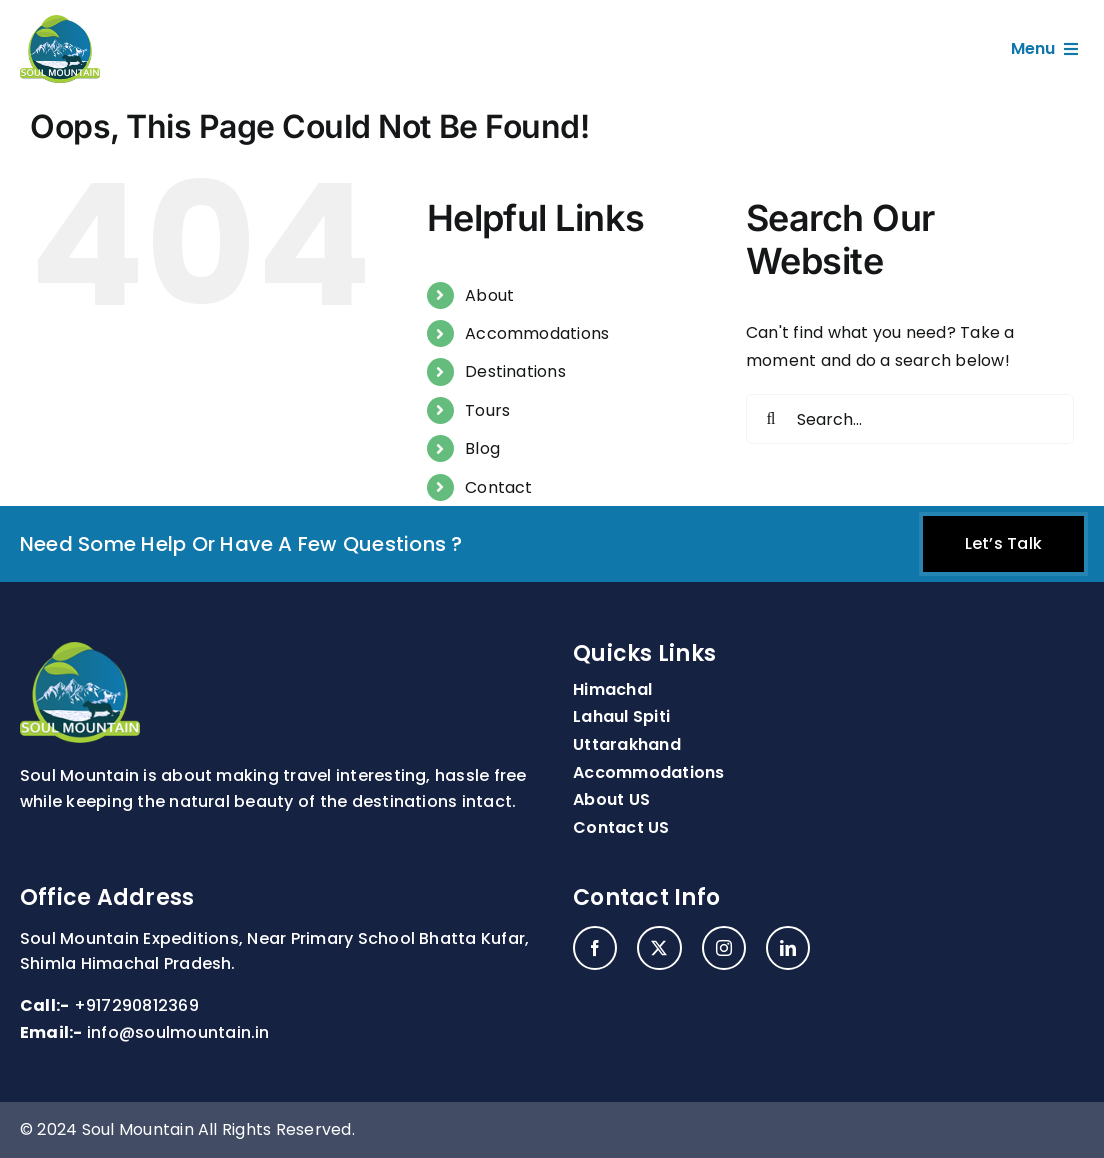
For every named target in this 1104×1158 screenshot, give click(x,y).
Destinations (515, 371)
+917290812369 (136, 1005)
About (489, 295)
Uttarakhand (627, 744)
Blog (482, 448)
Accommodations (537, 333)
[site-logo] (60, 22)
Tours (487, 410)
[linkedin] (788, 948)
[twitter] (659, 948)
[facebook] (595, 948)
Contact (499, 487)
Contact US (621, 827)
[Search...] (910, 419)
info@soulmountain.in (178, 1032)
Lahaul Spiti (621, 716)
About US (611, 799)
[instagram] (724, 948)
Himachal (612, 689)
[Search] (771, 419)
